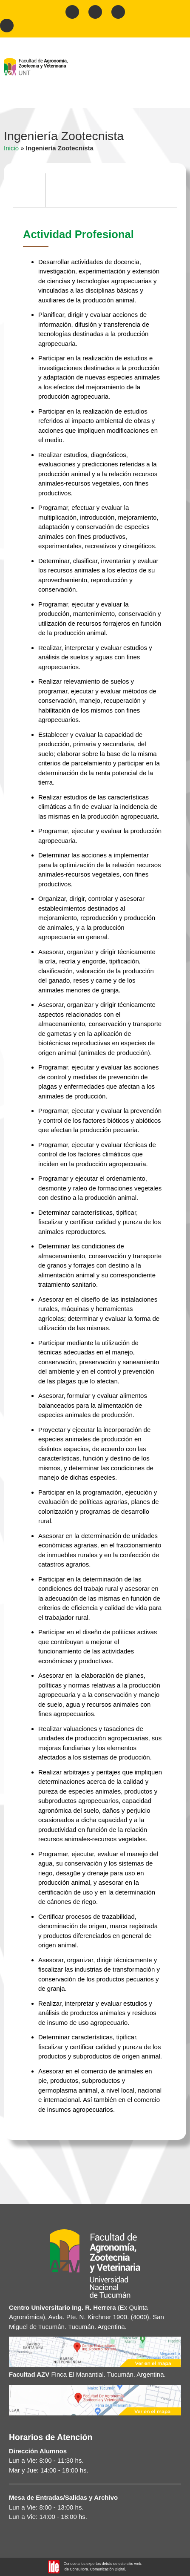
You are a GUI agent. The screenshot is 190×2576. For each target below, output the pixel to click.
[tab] (29, 190)
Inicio (11, 148)
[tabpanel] (95, 1171)
